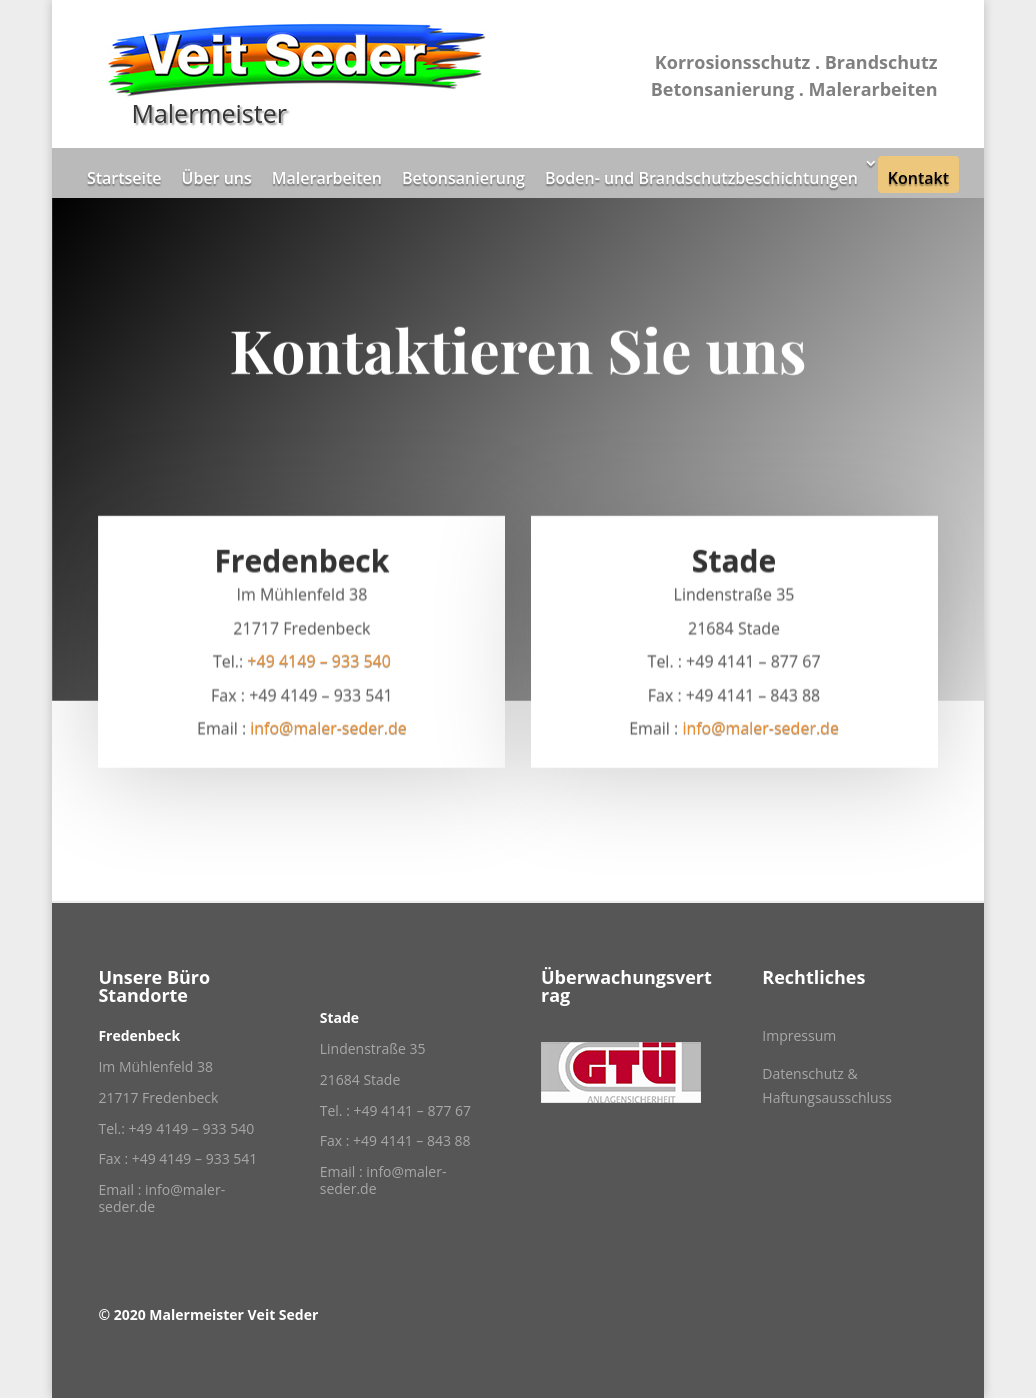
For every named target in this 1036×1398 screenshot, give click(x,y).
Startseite (124, 178)
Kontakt (918, 178)
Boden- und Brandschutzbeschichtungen (701, 178)
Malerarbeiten (327, 178)
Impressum (799, 1035)
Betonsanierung (463, 178)
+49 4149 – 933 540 (319, 665)
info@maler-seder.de (328, 732)
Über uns (217, 178)
